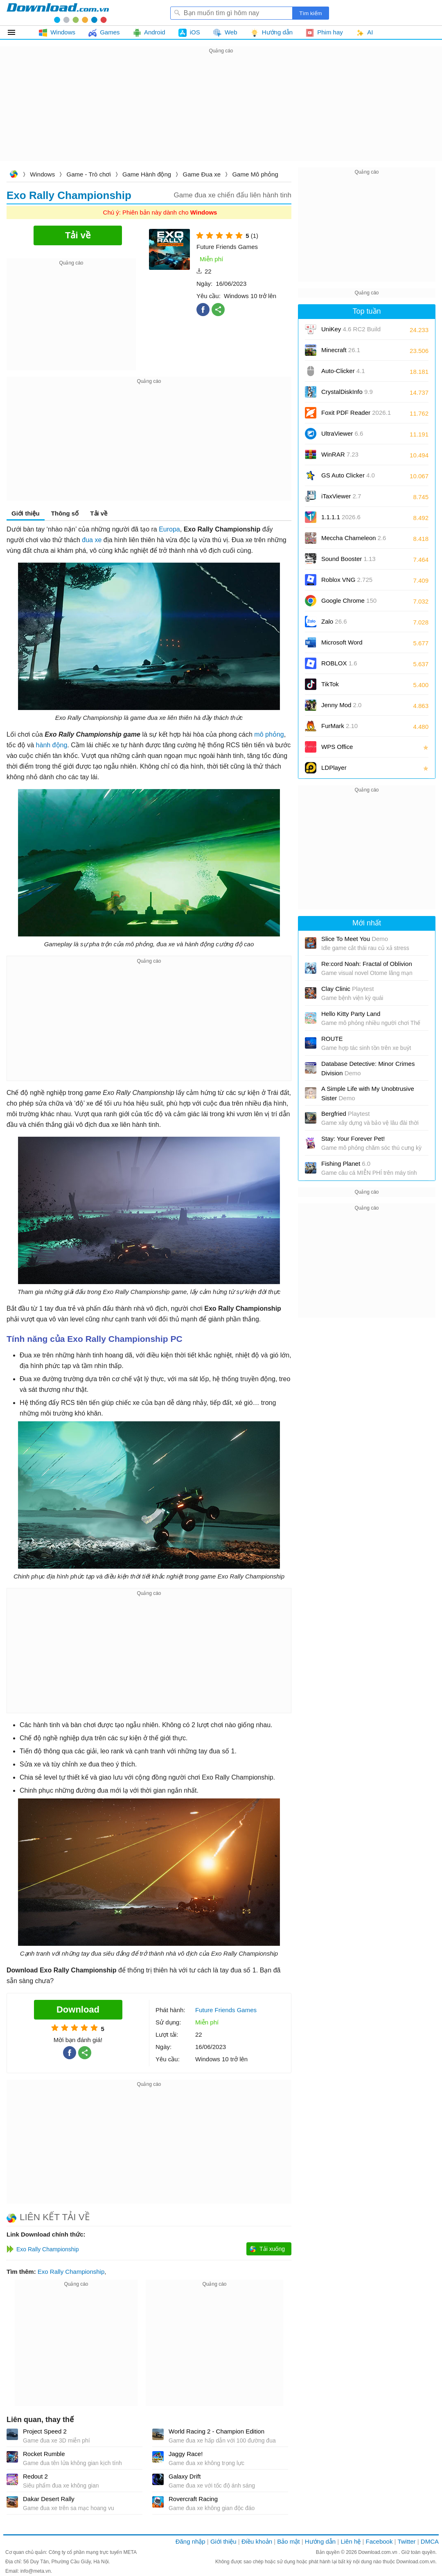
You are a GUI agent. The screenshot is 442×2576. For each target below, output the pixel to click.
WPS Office (337, 746)
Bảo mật (288, 2541)
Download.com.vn (13, 175)
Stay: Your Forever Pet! (353, 1138)
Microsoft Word (351, 645)
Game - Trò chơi (89, 174)
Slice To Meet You (354, 938)
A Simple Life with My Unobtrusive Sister (367, 1093)
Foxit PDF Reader (356, 412)
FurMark (339, 725)
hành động (52, 745)
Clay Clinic (347, 988)
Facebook (379, 2541)
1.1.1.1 (341, 516)
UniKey (351, 332)
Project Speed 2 (45, 2431)
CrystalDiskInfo (347, 391)
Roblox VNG (346, 579)
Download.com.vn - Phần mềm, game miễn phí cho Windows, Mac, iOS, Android (58, 13)
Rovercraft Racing (193, 2498)
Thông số (65, 513)
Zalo (334, 621)
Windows (42, 174)
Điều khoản (256, 2541)
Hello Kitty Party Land (350, 1013)
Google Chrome (349, 600)
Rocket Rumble (44, 2453)
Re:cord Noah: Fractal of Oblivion (366, 963)
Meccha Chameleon (353, 537)
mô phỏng (269, 734)
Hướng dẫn (320, 2541)
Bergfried (345, 1113)
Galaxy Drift (185, 2476)
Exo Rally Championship (71, 2271)
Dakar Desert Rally (48, 2498)
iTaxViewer (341, 496)
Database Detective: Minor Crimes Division (368, 1068)
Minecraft (340, 349)
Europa (169, 529)
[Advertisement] (221, 113)
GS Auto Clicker (348, 475)
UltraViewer (342, 433)
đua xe (91, 539)
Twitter (406, 2541)
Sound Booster (348, 558)
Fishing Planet (345, 1163)
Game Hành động (146, 174)
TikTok (330, 684)
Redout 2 (35, 2476)
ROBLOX (339, 663)
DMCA (430, 2541)
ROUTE (332, 1038)
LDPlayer (334, 767)
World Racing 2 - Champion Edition (216, 2431)
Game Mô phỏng (255, 174)
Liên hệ (351, 2541)
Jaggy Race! (186, 2453)
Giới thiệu (25, 513)
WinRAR (340, 454)
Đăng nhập (190, 2541)
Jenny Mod (341, 704)
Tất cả (16, 32)
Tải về (98, 513)
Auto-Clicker (343, 370)
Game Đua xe (202, 174)
